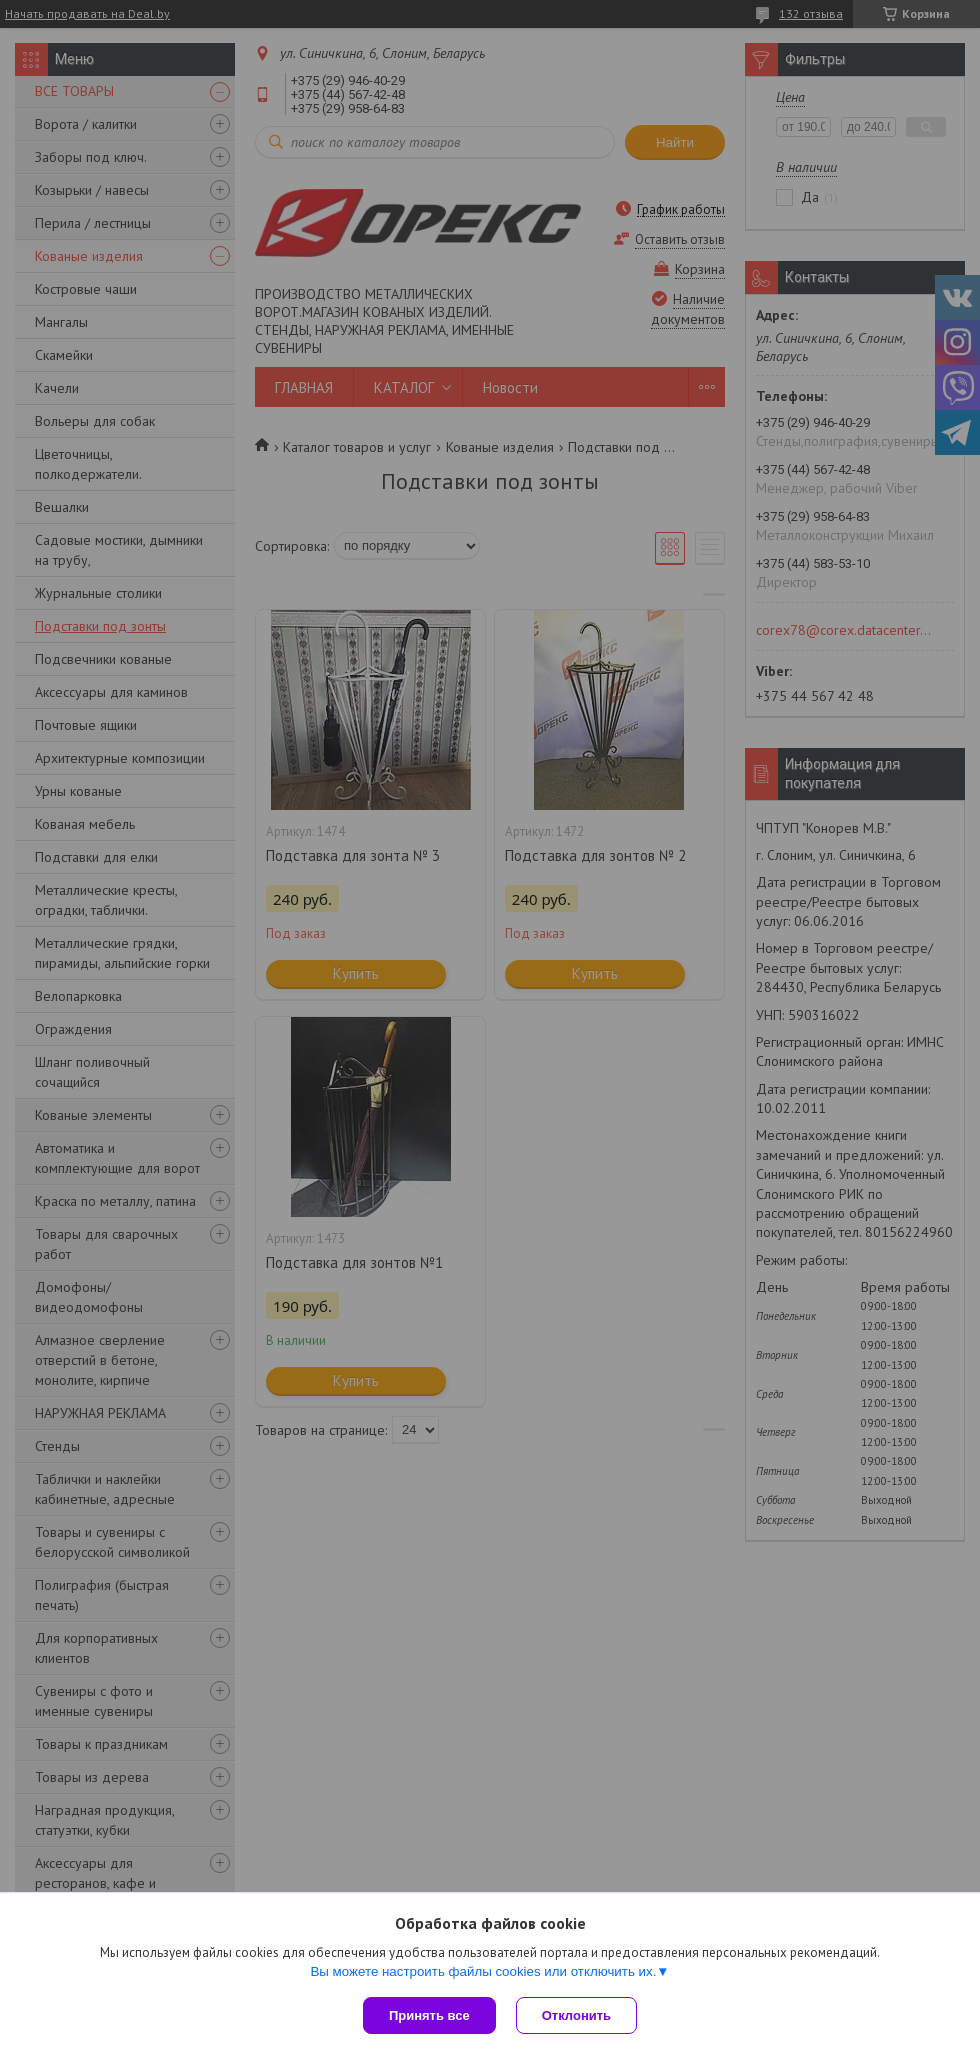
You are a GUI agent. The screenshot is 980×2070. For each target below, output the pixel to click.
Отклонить (576, 2015)
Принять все (429, 2015)
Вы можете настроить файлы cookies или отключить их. (483, 1971)
